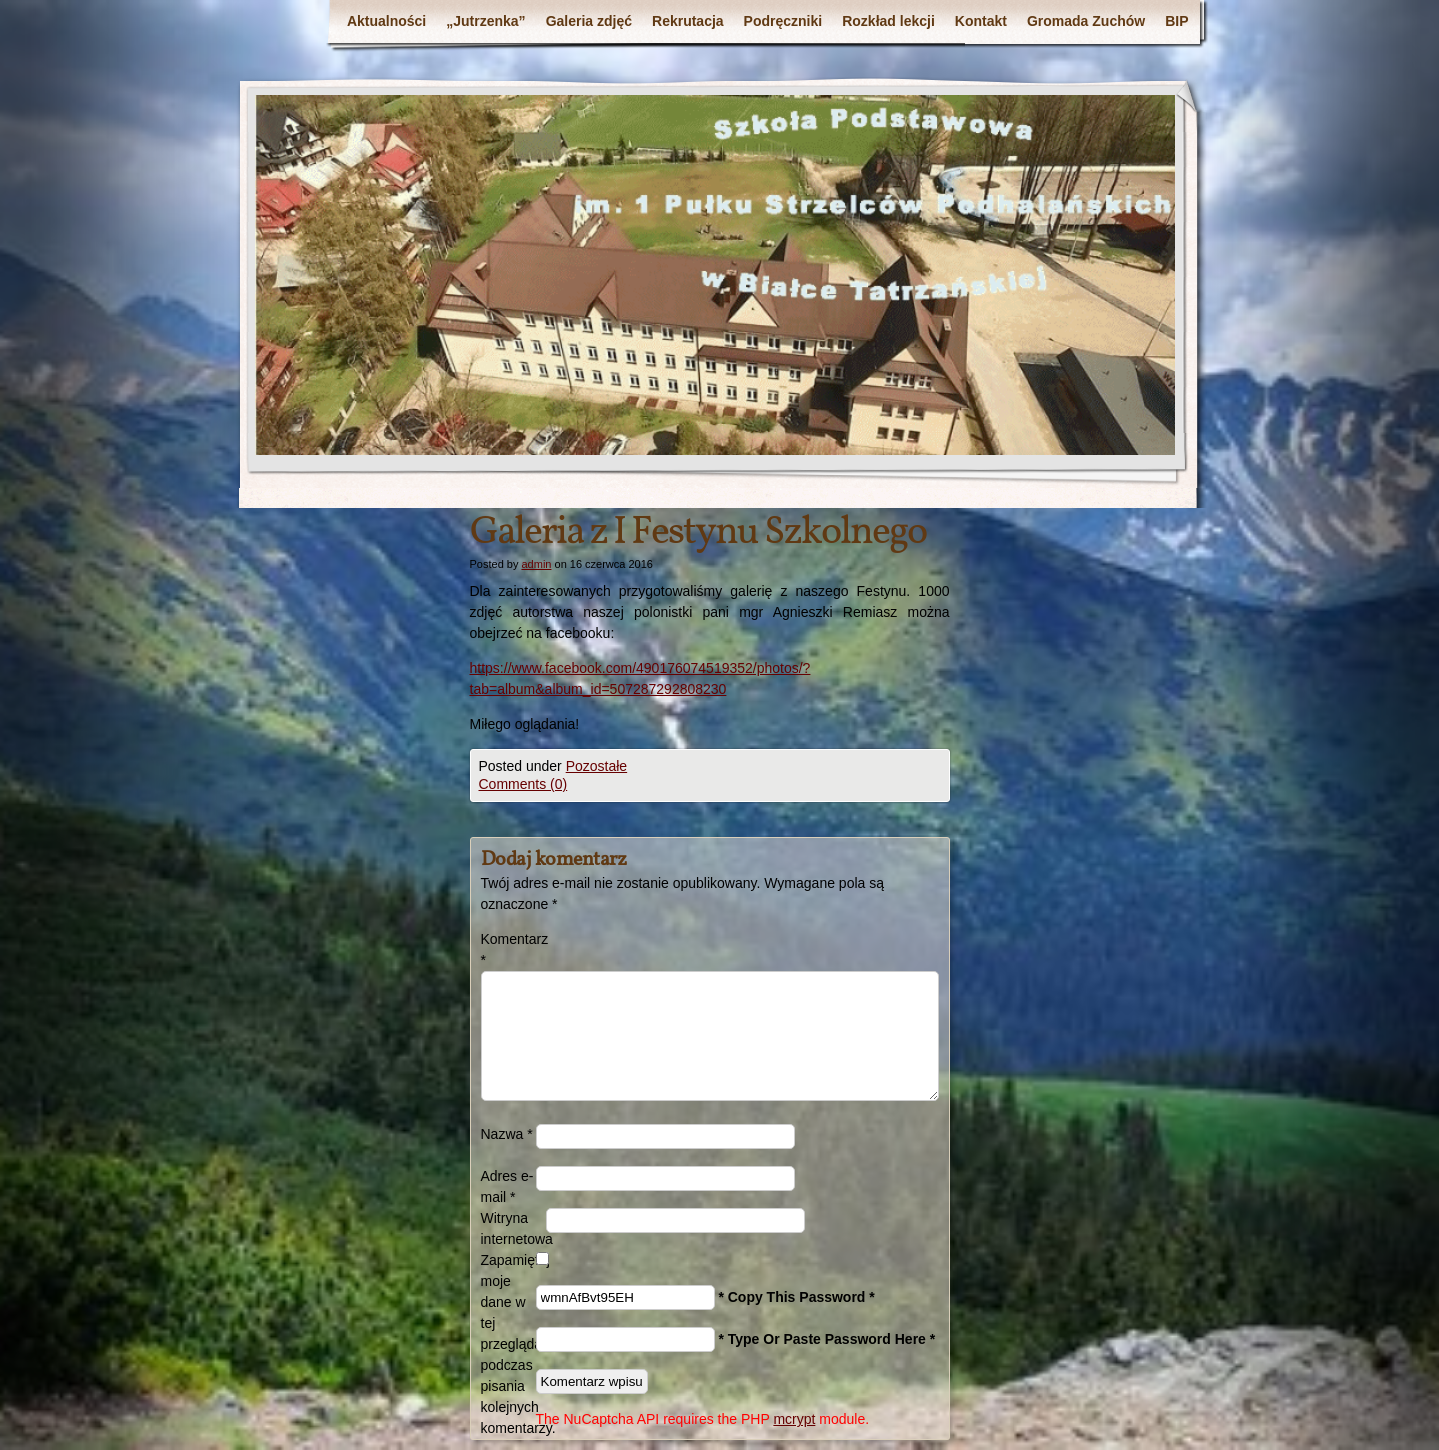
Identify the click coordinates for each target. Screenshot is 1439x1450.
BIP (1176, 21)
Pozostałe (596, 766)
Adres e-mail (507, 1186)
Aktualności (386, 21)
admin (536, 564)
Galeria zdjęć (589, 21)
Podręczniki (783, 21)
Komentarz (508, 949)
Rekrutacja (688, 21)
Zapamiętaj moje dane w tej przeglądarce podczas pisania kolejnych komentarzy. (508, 1344)
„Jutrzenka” (485, 21)
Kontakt (981, 21)
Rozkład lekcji (888, 21)
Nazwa (507, 1134)
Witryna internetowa (513, 1228)
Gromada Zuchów (1086, 21)
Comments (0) (523, 784)
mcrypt (794, 1419)
